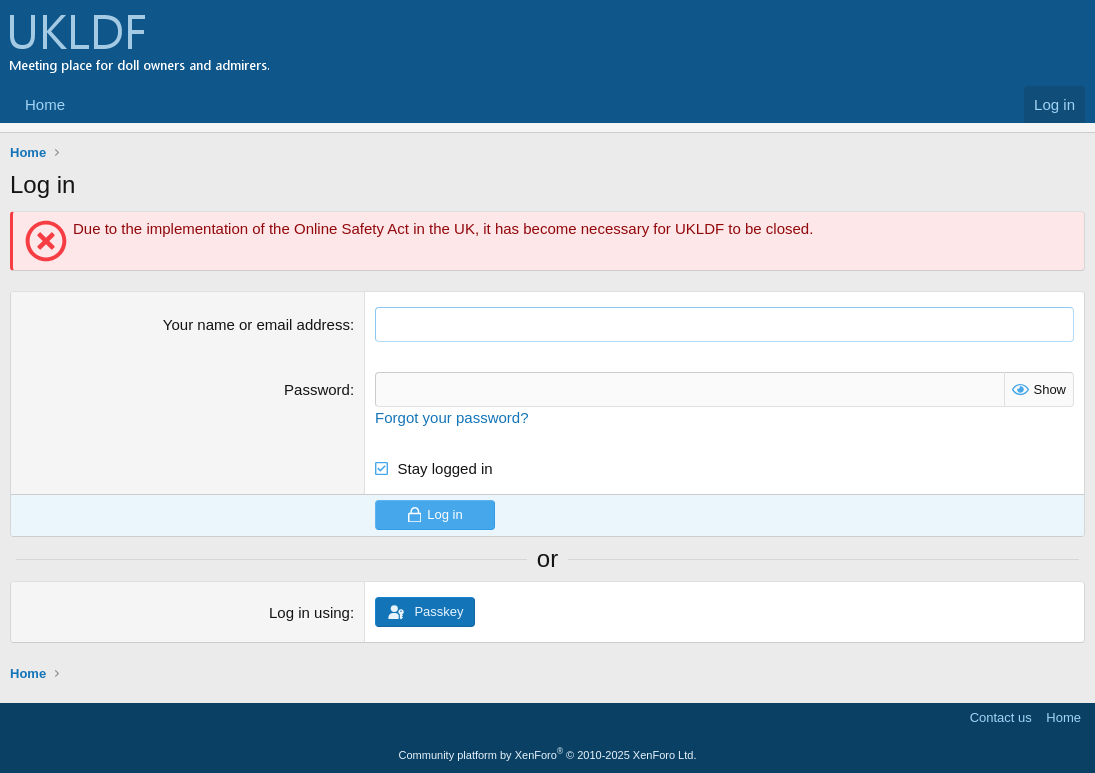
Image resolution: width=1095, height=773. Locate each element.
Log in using (309, 612)
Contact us (1001, 717)
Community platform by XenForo (548, 755)
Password (317, 389)
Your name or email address (256, 324)
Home (45, 104)
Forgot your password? (451, 417)
